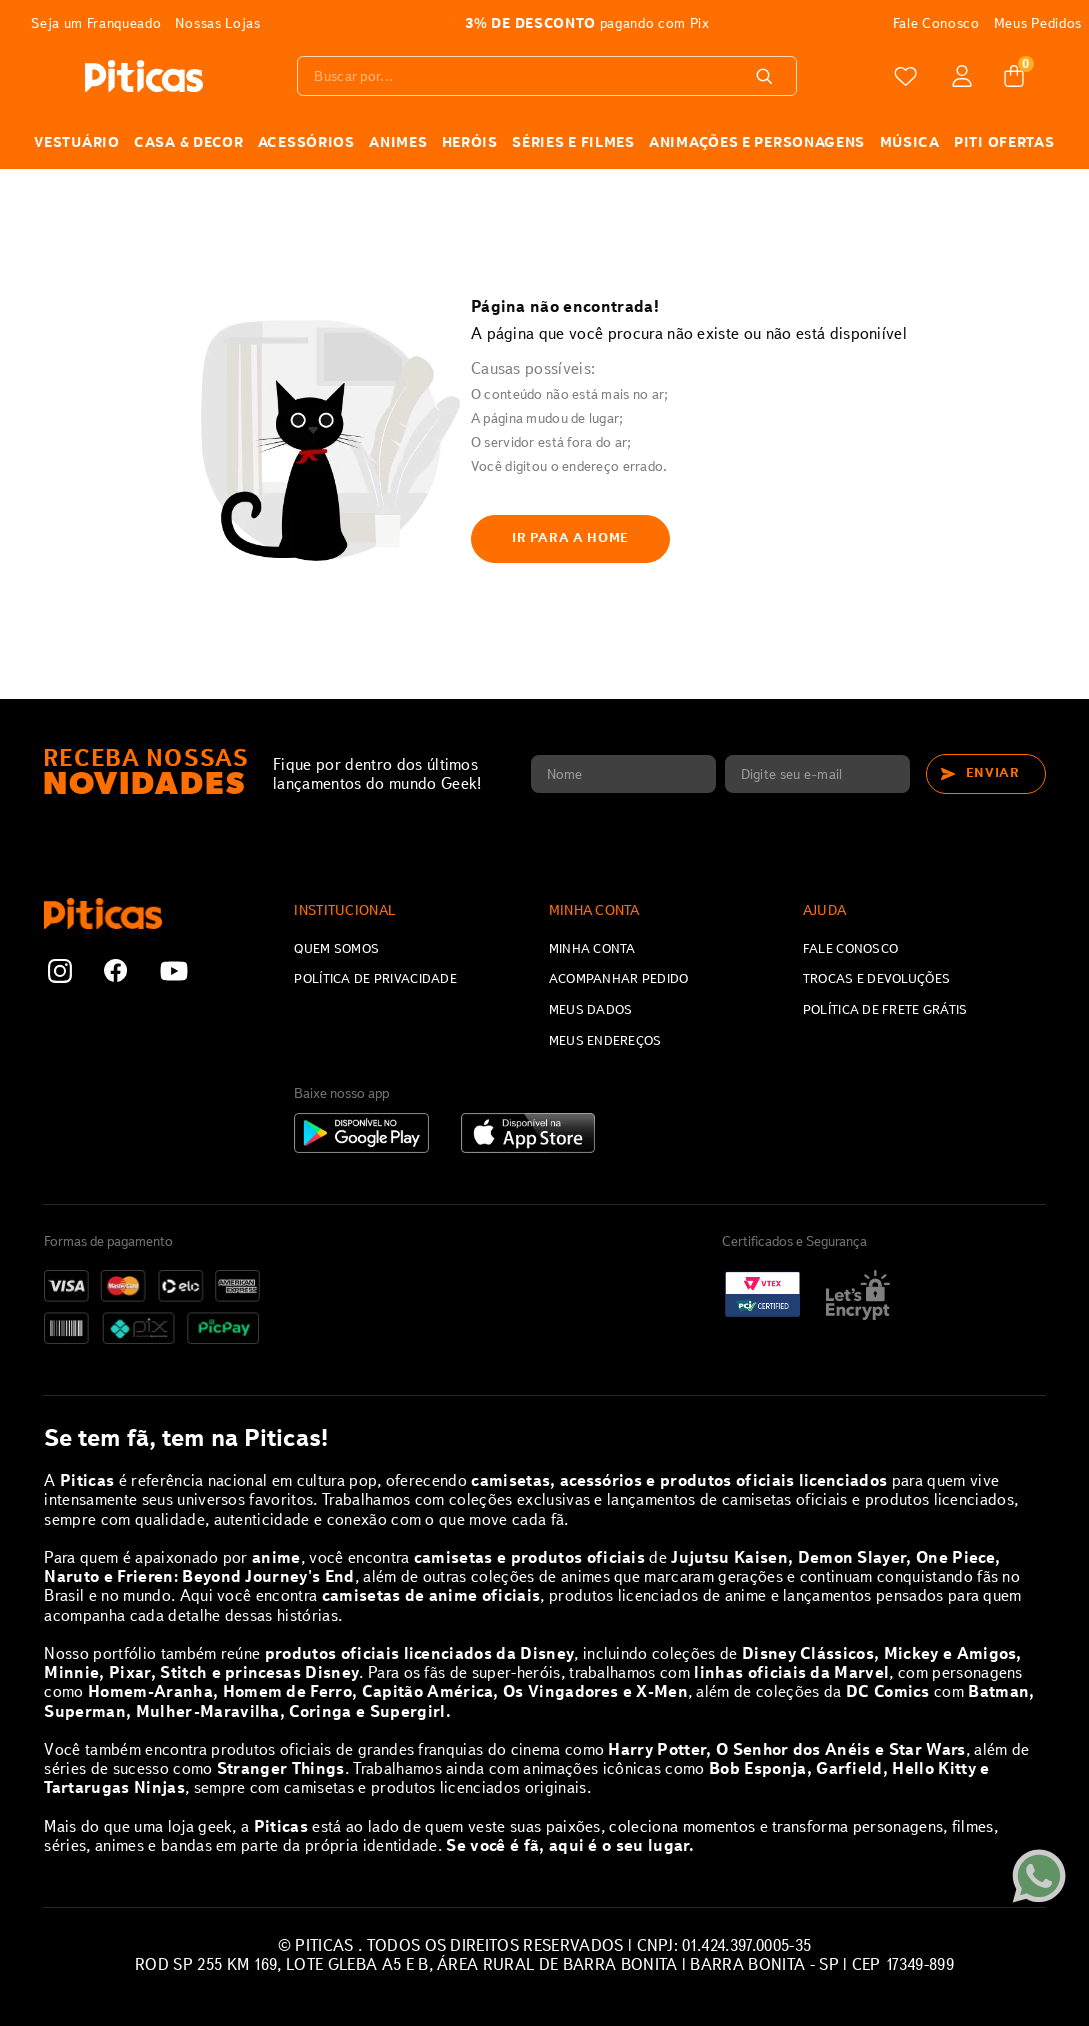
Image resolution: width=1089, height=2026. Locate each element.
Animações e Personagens (757, 142)
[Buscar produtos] (772, 76)
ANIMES (398, 142)
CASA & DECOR (188, 142)
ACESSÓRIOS (306, 142)
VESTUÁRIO (76, 142)
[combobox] (551, 76)
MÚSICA (910, 142)
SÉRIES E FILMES (573, 142)
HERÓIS (470, 142)
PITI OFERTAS (1004, 142)
